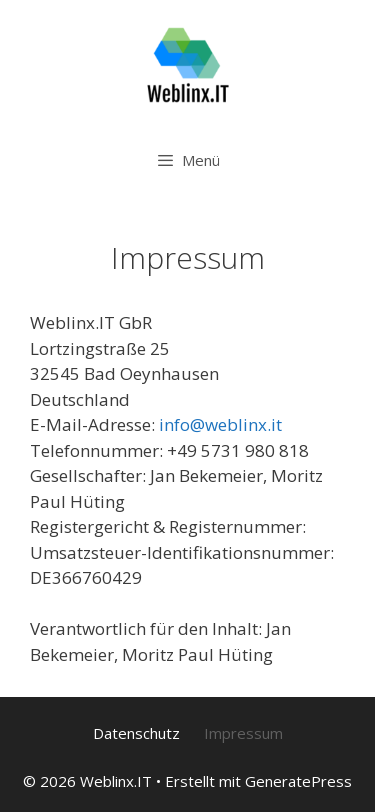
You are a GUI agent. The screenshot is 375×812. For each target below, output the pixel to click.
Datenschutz (136, 733)
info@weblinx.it (220, 424)
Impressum (243, 733)
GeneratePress (298, 781)
